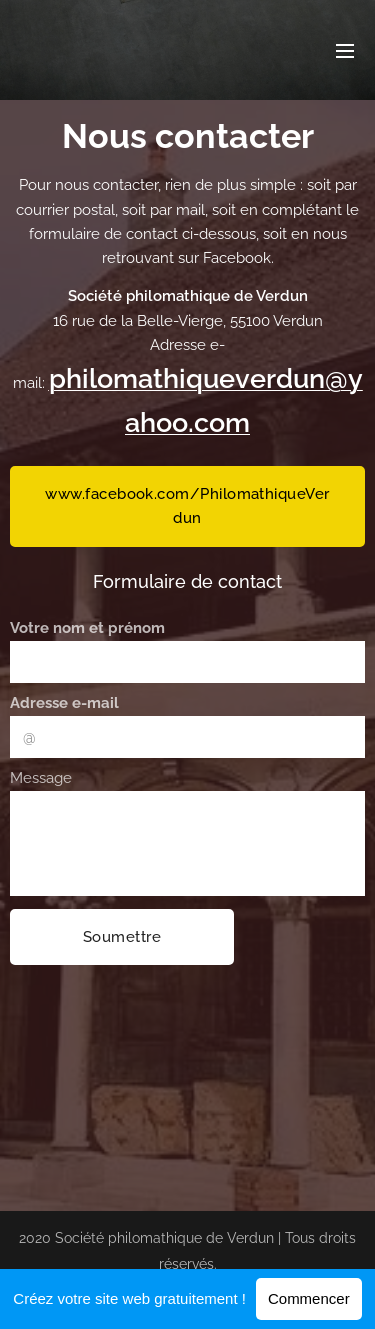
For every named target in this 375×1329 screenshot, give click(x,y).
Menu (345, 51)
